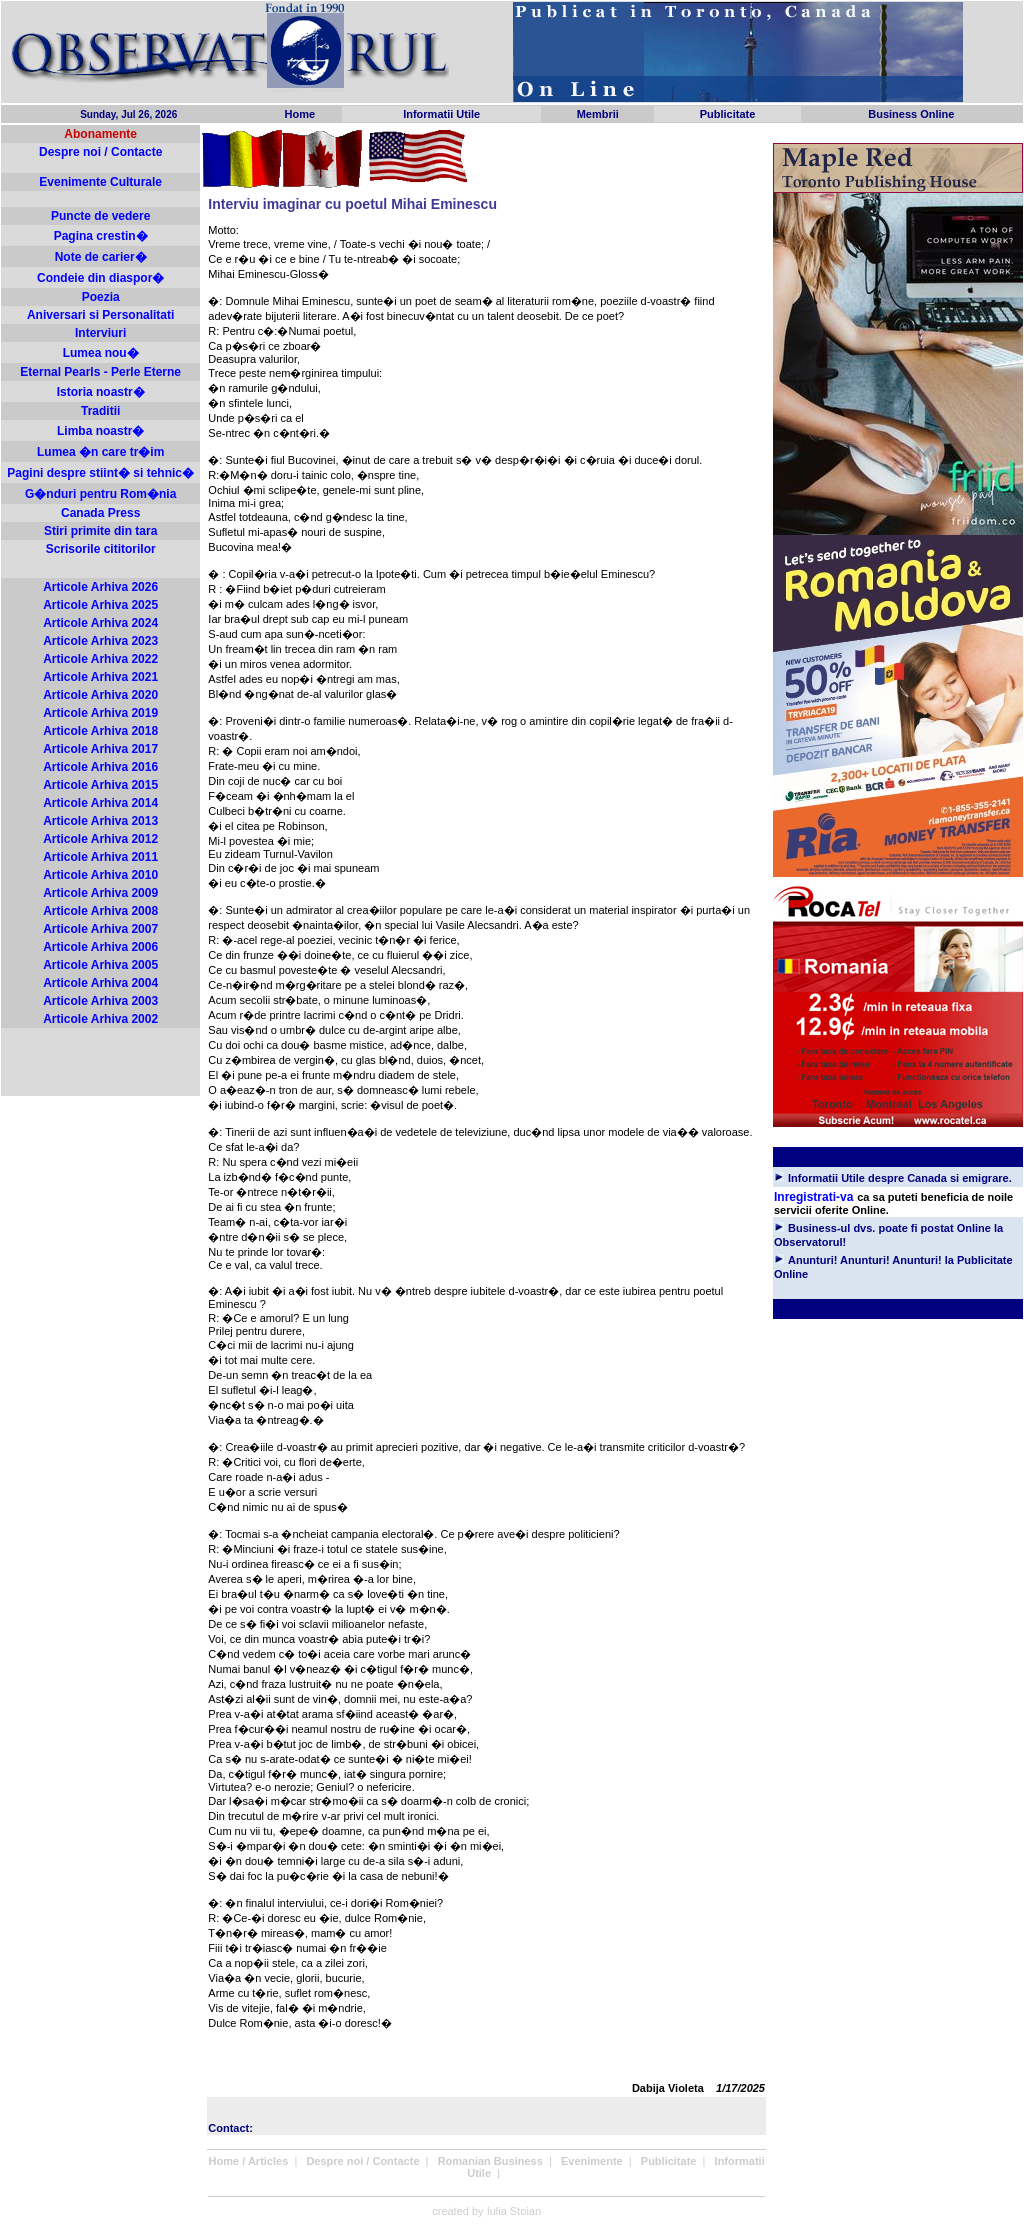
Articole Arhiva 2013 (100, 821)
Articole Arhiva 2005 (100, 965)
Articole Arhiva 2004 (100, 983)
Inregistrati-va (813, 1197)
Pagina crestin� (101, 236)
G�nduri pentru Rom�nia (100, 494)
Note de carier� (101, 257)
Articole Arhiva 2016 (100, 767)
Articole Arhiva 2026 (100, 587)
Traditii (100, 411)
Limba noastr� (100, 431)
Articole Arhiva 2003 (100, 1001)
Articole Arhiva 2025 (100, 605)
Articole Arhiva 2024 (100, 623)
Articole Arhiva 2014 (100, 803)
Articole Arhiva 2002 (100, 1019)
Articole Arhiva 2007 (100, 929)
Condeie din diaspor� (100, 278)
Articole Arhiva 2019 (100, 713)
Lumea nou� (101, 353)
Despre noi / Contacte (100, 152)
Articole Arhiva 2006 (100, 947)
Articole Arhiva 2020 (100, 695)
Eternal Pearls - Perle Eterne (100, 372)
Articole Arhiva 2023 (100, 641)
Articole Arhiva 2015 (100, 785)
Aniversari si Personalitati (100, 315)
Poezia (101, 297)
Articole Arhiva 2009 (100, 893)
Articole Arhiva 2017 (100, 749)
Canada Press (100, 513)
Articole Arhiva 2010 (100, 875)
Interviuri (100, 333)
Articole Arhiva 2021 (100, 677)
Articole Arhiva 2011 (100, 857)
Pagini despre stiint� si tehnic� (100, 473)
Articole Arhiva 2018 (100, 731)
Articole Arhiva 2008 (100, 911)
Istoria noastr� (101, 392)
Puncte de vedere (100, 216)
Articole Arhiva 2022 (100, 659)
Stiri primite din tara (100, 531)
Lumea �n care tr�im (100, 452)
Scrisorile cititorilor (101, 549)
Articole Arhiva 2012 (100, 839)
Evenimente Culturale (100, 182)
